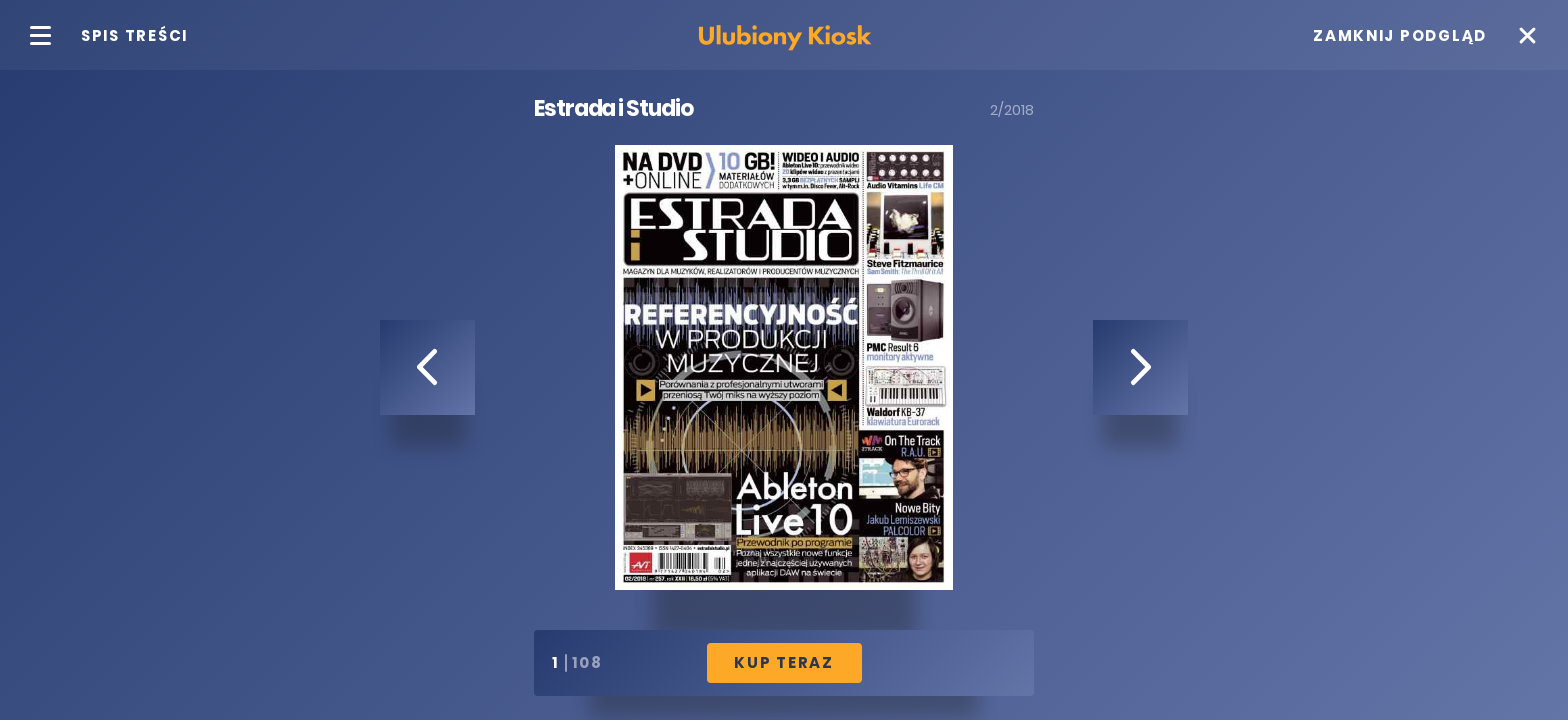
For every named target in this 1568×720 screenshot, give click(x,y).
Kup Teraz (784, 662)
